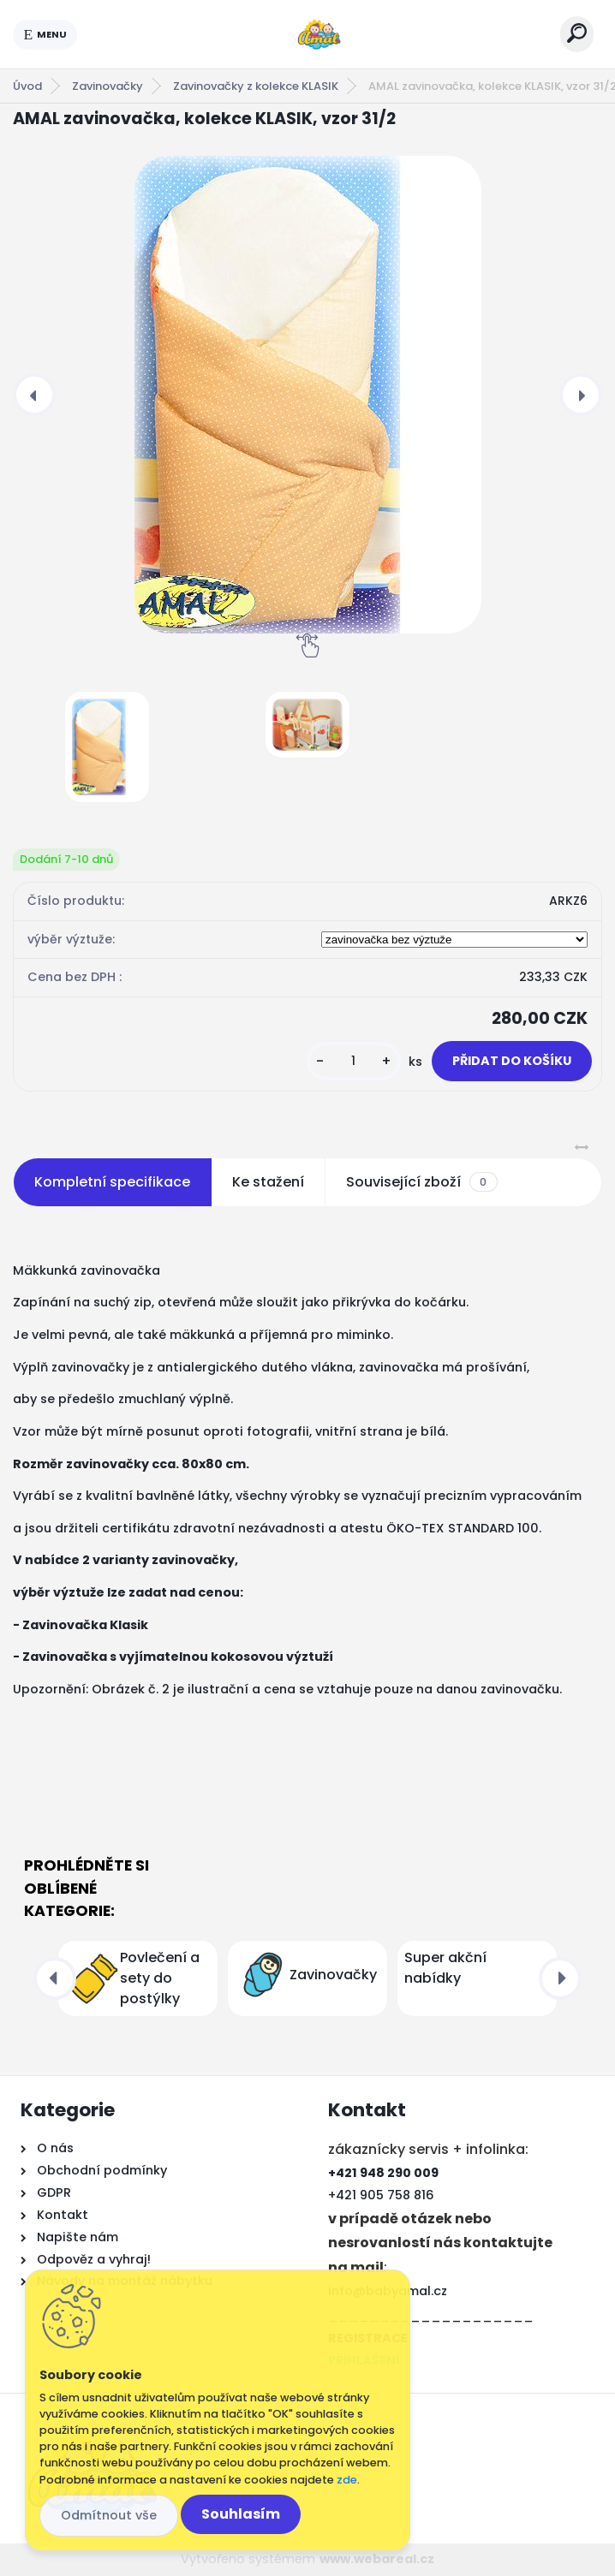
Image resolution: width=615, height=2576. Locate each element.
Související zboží (421, 1182)
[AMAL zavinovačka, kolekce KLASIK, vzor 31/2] (307, 395)
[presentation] (34, 394)
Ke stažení (268, 1182)
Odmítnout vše (109, 2515)
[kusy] (354, 1061)
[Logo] (318, 34)
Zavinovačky (107, 86)
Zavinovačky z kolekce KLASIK (255, 86)
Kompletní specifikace (112, 1182)
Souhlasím (240, 2514)
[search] (577, 33)
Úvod (27, 86)
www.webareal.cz (376, 2558)
